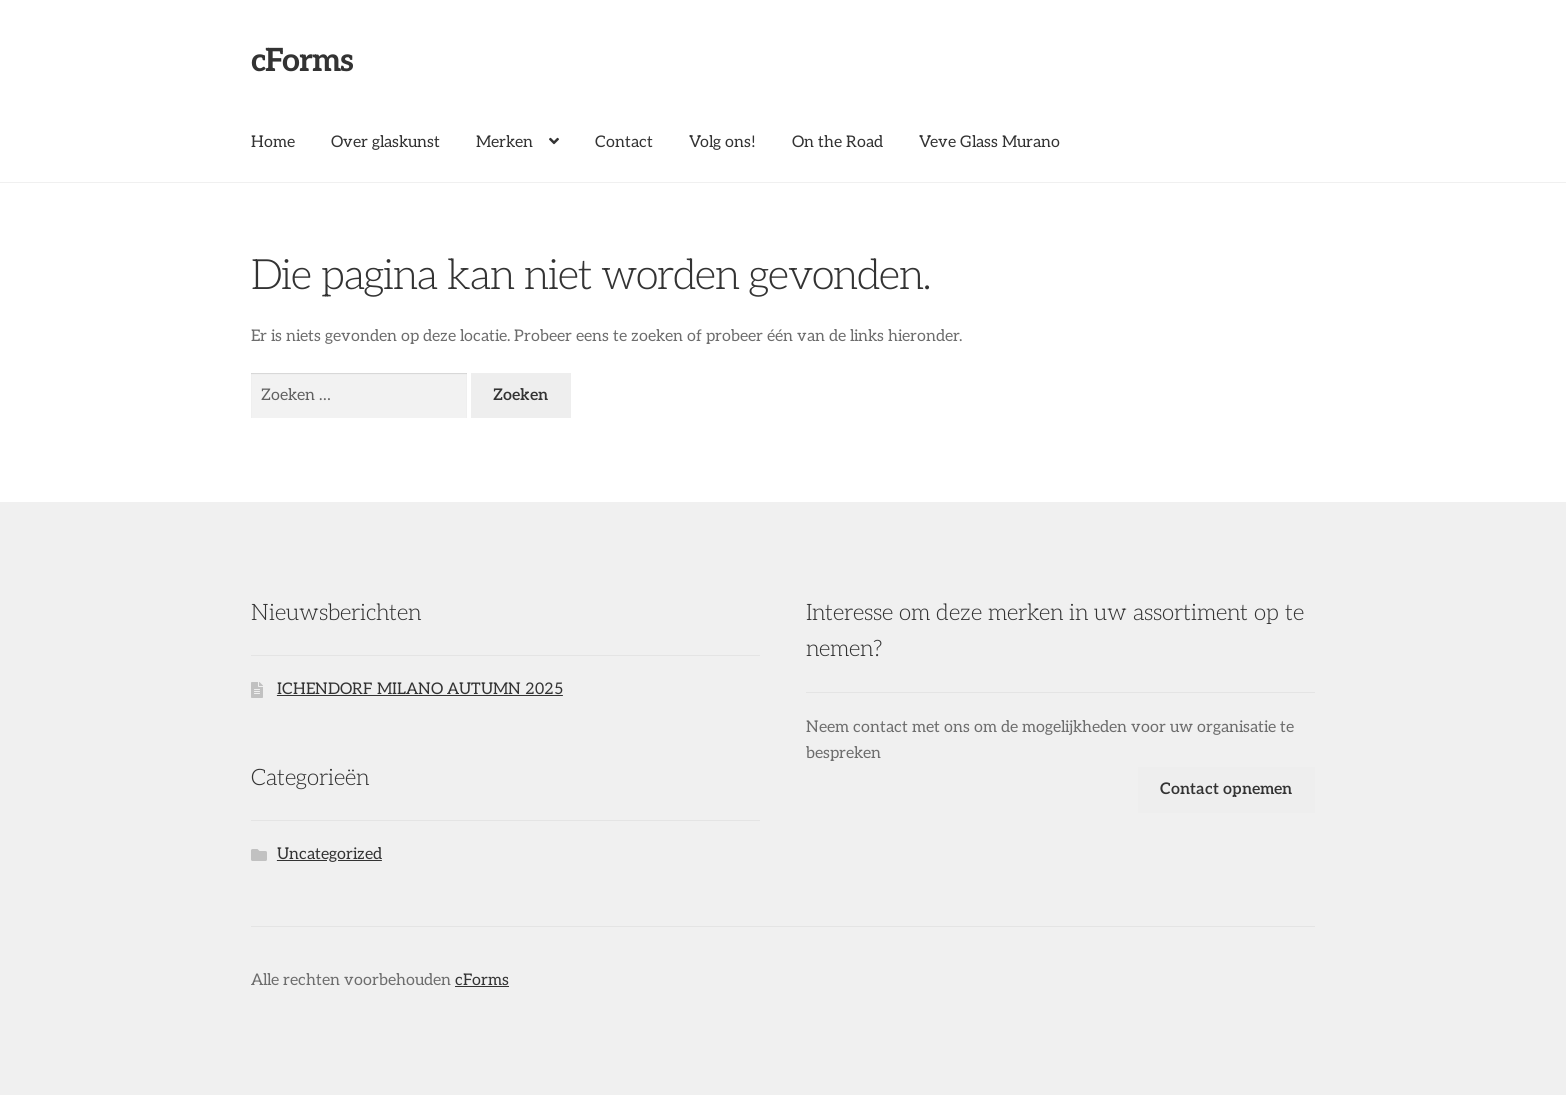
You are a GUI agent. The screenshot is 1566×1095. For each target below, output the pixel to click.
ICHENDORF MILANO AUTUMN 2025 (420, 689)
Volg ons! (722, 142)
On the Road (837, 142)
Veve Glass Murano (989, 142)
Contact (624, 142)
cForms (302, 61)
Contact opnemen (1226, 789)
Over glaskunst (385, 142)
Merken (504, 142)
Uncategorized (329, 854)
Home (273, 142)
